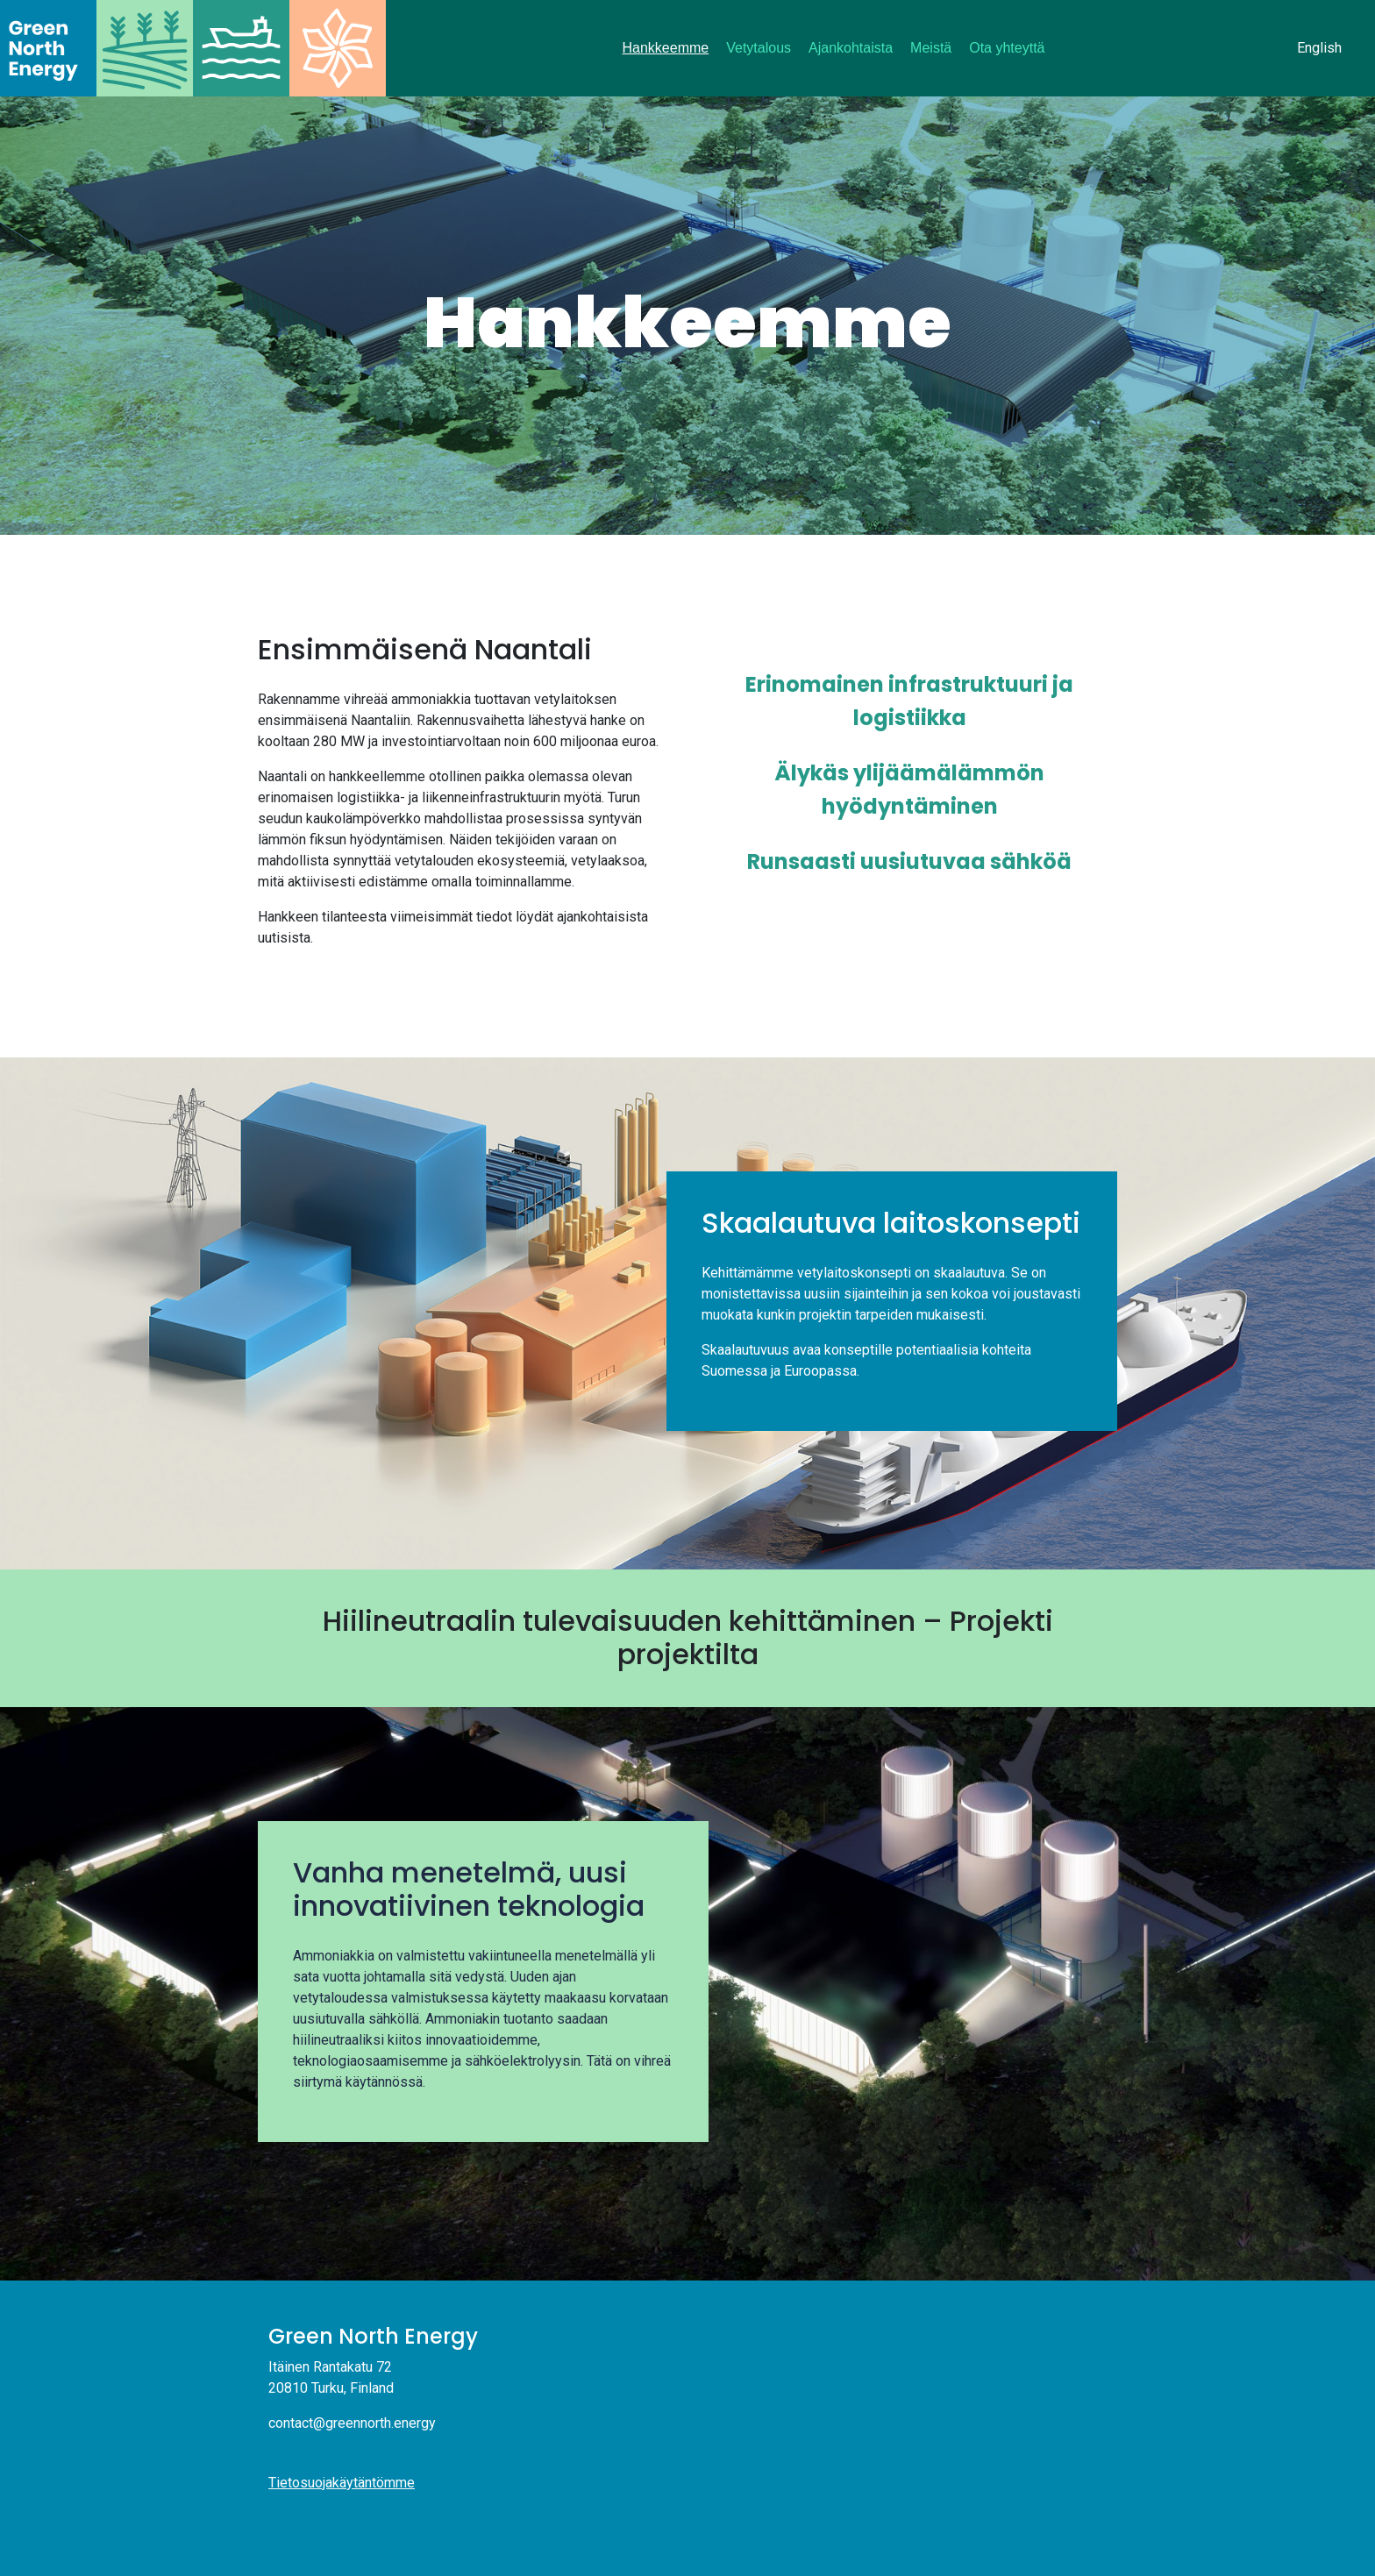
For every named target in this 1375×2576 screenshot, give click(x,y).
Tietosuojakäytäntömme (341, 2482)
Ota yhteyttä (1006, 47)
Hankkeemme (666, 47)
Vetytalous (758, 47)
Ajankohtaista (851, 47)
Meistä (930, 47)
